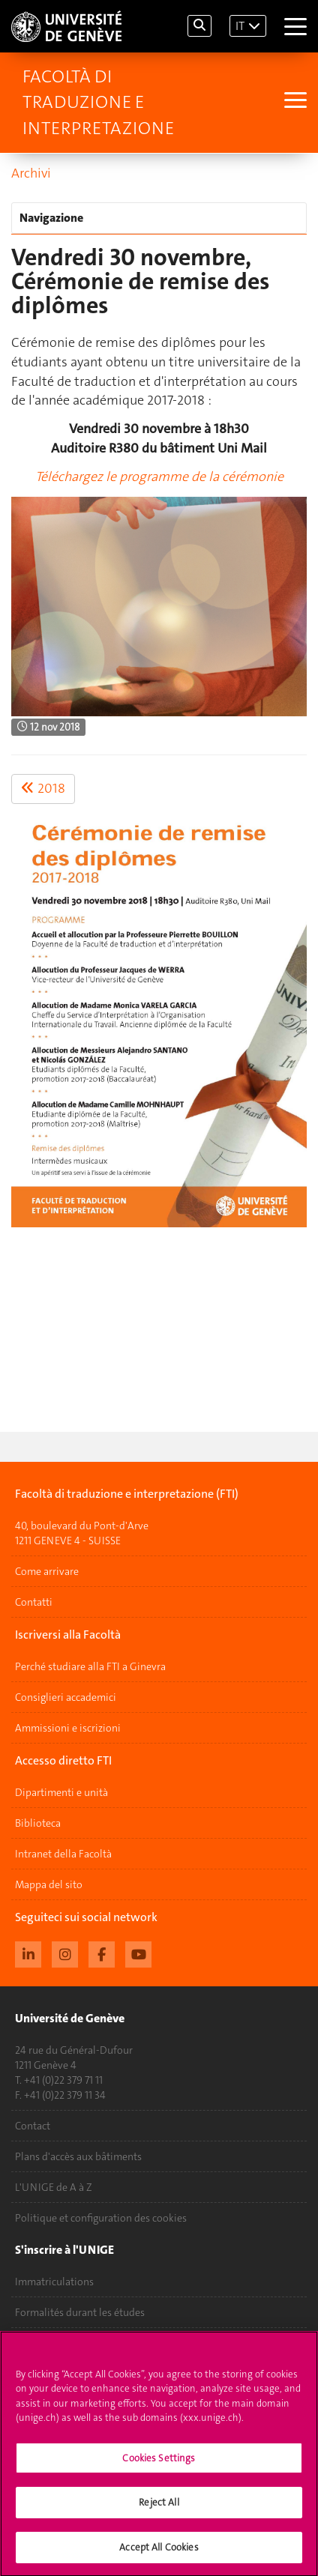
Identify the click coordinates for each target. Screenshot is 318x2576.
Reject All (158, 2510)
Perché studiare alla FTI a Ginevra (90, 1666)
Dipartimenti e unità (61, 1792)
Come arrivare (47, 1571)
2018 (43, 788)
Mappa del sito (48, 1884)
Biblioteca (38, 1823)
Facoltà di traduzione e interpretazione (98, 102)
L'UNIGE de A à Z (53, 2187)
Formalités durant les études (80, 2312)
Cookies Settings (158, 2466)
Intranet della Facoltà (63, 1853)
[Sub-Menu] (293, 101)
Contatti (33, 1602)
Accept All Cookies (158, 2555)
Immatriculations (54, 2281)
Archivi (31, 173)
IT (240, 26)
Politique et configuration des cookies (101, 2218)
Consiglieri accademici (65, 1697)
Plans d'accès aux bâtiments (78, 2156)
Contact (32, 2125)
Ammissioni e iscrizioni (68, 1728)
